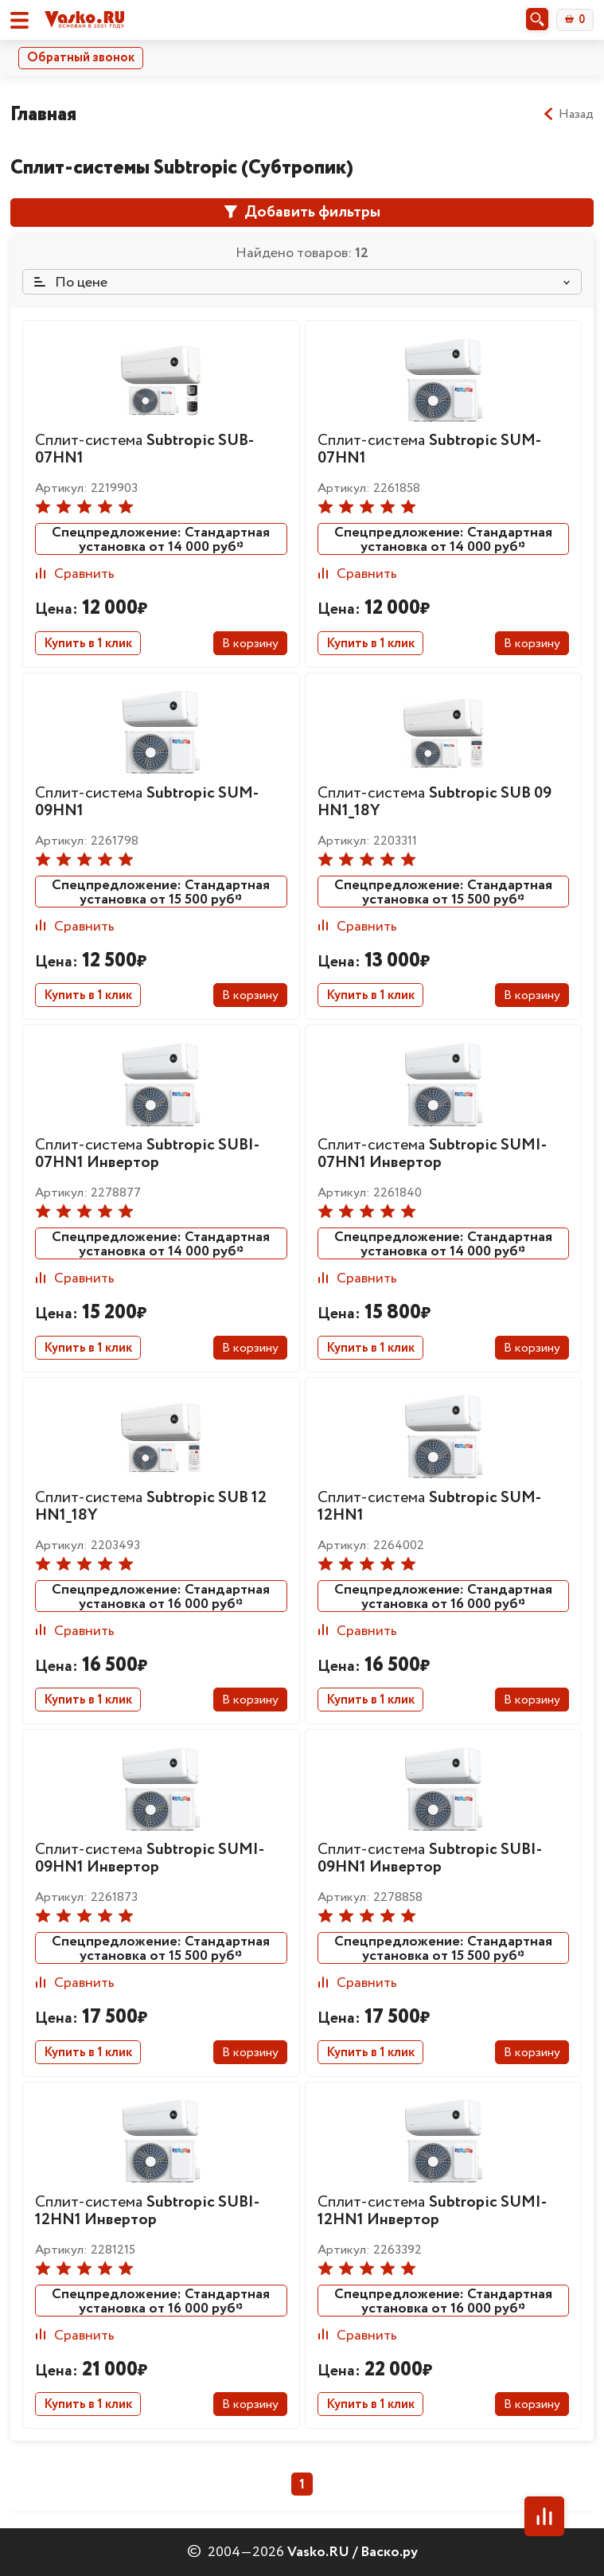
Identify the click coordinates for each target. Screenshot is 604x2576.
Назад (568, 114)
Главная (43, 114)
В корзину (250, 643)
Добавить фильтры (302, 212)
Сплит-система (144, 449)
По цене (70, 282)
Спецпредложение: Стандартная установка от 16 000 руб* (161, 1596)
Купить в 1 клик (88, 643)
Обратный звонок (80, 58)
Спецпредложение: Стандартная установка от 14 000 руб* (161, 539)
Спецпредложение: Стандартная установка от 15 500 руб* (161, 891)
